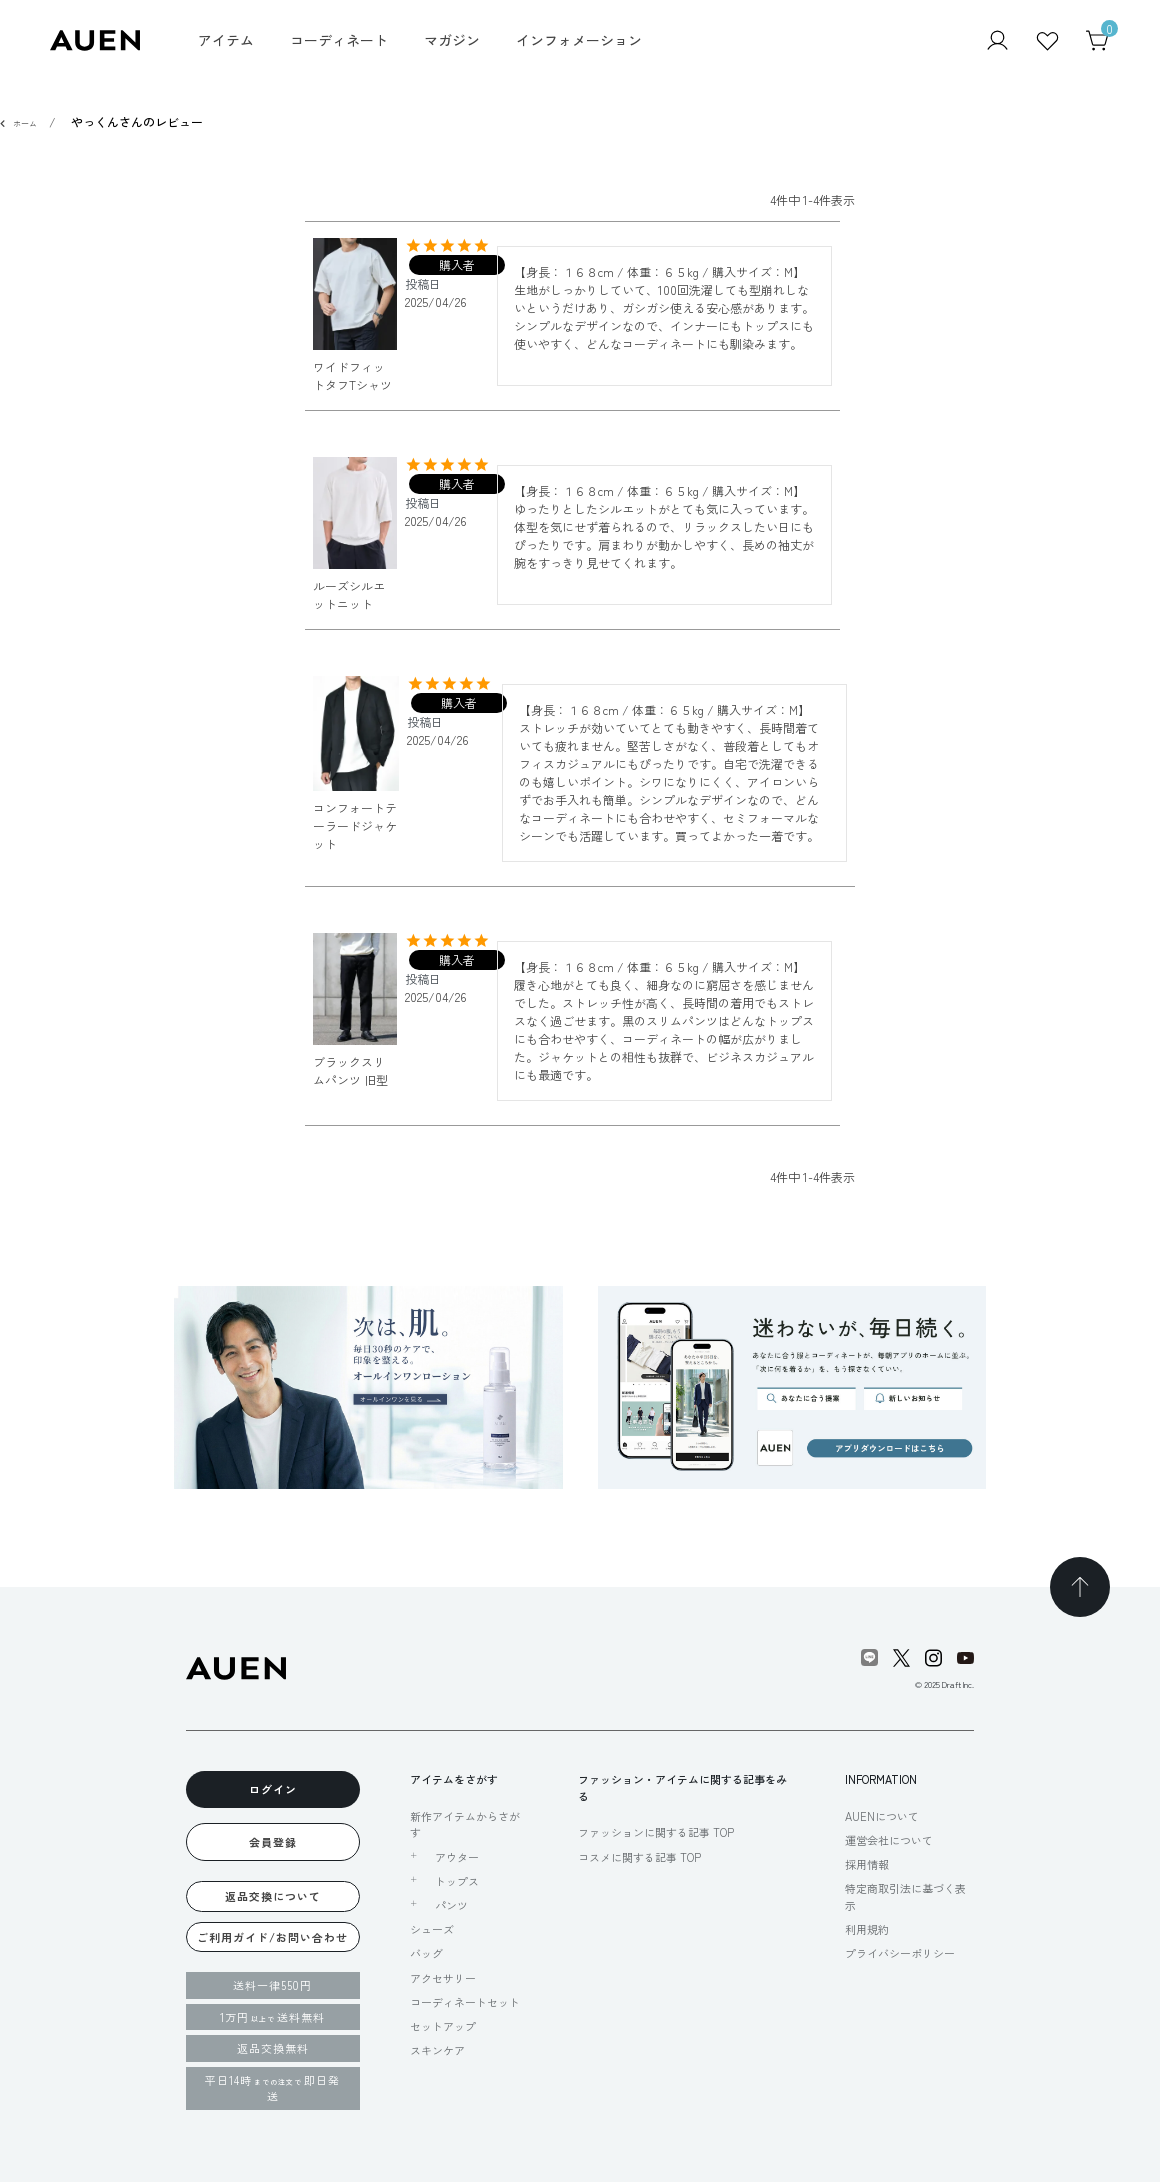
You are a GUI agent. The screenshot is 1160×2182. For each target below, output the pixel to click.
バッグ (426, 1953)
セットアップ (443, 2026)
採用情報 (867, 1864)
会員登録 (273, 1842)
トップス (457, 1881)
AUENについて (882, 1816)
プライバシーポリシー (900, 1953)
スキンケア (437, 2050)
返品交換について (273, 1896)
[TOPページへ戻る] (1080, 1587)
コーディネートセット (465, 2002)
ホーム (25, 123)
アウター (457, 1857)
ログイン (273, 1789)
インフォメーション (579, 40)
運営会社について (889, 1840)
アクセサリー (443, 1978)
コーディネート (339, 40)
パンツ (451, 1905)
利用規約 (867, 1929)
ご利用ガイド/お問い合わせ (272, 1937)
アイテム (226, 40)
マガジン (452, 40)
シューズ (432, 1929)
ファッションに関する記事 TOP (656, 1832)
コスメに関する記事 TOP (639, 1857)
